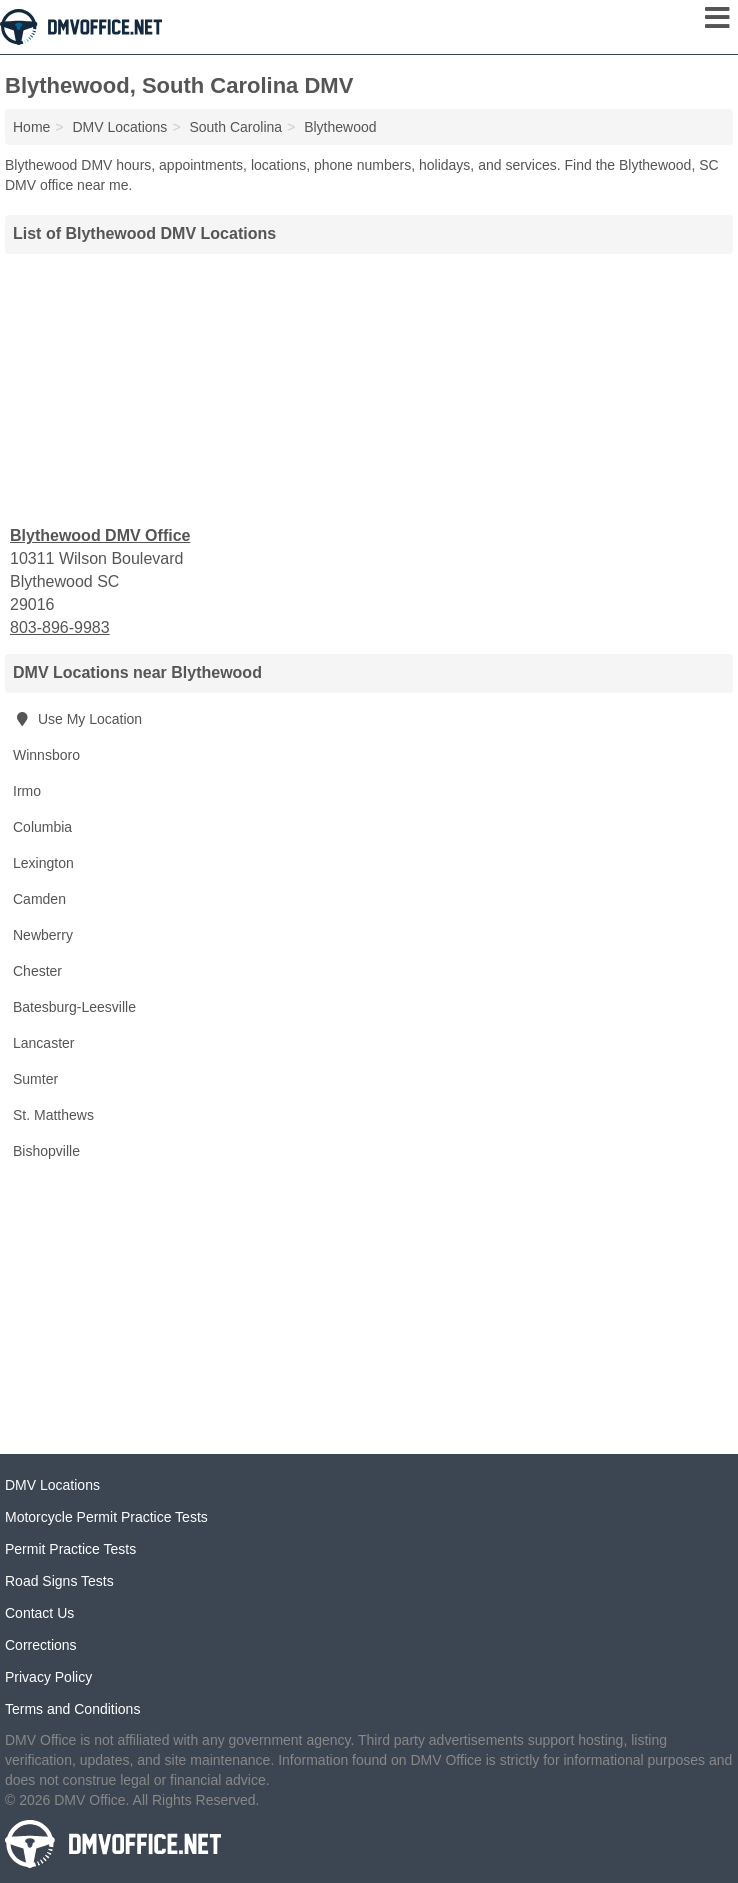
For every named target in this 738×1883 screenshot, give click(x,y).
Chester (37, 971)
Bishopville (46, 1151)
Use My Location (77, 719)
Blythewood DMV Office (100, 535)
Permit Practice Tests (70, 1549)
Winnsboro (46, 755)
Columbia (42, 827)
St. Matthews (53, 1115)
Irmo (27, 791)
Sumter (35, 1079)
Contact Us (39, 1613)
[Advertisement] (369, 387)
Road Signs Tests (59, 1581)
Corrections (41, 1645)
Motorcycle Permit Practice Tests (106, 1517)
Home (31, 127)
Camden (39, 899)
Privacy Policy (48, 1677)
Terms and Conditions (72, 1709)
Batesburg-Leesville (74, 1007)
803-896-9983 (60, 627)
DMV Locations (52, 1485)
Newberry (43, 935)
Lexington (43, 863)
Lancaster (43, 1043)
